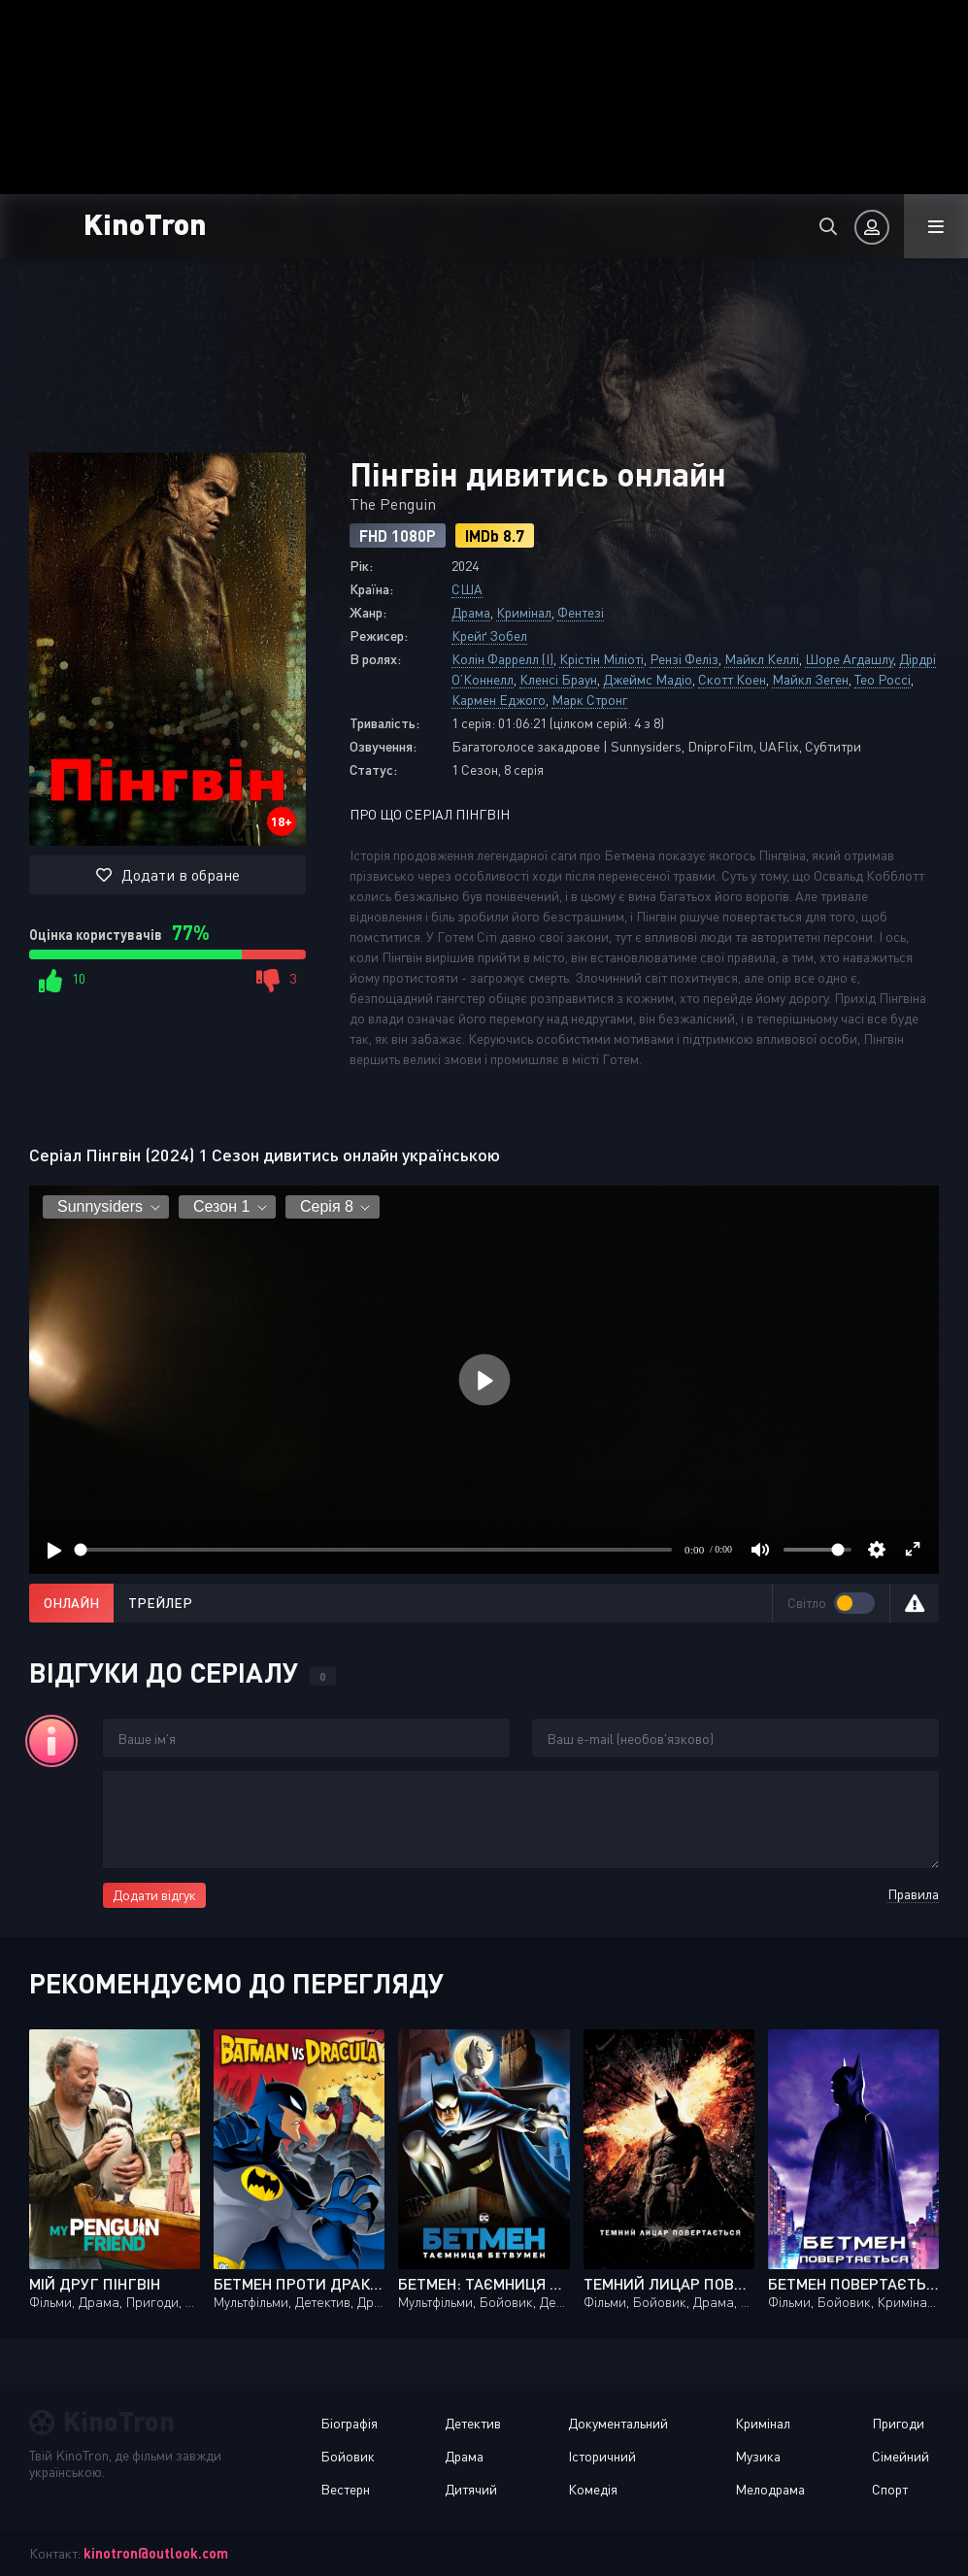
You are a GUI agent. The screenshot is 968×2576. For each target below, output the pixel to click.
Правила (913, 1894)
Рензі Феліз (684, 659)
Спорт (890, 2489)
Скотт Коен (732, 679)
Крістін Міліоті (601, 659)
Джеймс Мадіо (647, 679)
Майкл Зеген (810, 679)
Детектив (473, 2423)
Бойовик (347, 2456)
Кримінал (523, 612)
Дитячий (471, 2489)
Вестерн (345, 2489)
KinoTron (145, 223)
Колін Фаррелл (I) (502, 659)
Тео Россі (882, 679)
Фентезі (580, 612)
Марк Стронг (589, 699)
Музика (758, 2456)
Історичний (602, 2456)
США (467, 589)
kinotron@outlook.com (155, 2553)
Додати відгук (154, 1895)
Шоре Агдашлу (849, 659)
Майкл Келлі (761, 659)
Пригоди (898, 2423)
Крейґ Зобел (489, 635)
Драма (470, 612)
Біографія (349, 2423)
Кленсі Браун (558, 679)
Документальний (618, 2423)
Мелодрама (770, 2489)
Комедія (593, 2489)
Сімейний (900, 2456)
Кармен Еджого (498, 699)
